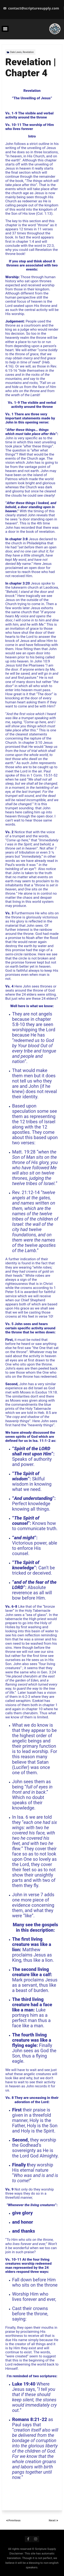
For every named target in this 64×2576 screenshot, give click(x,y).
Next (52, 2520)
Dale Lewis (16, 52)
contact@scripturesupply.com (31, 8)
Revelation (28, 52)
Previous (14, 2520)
